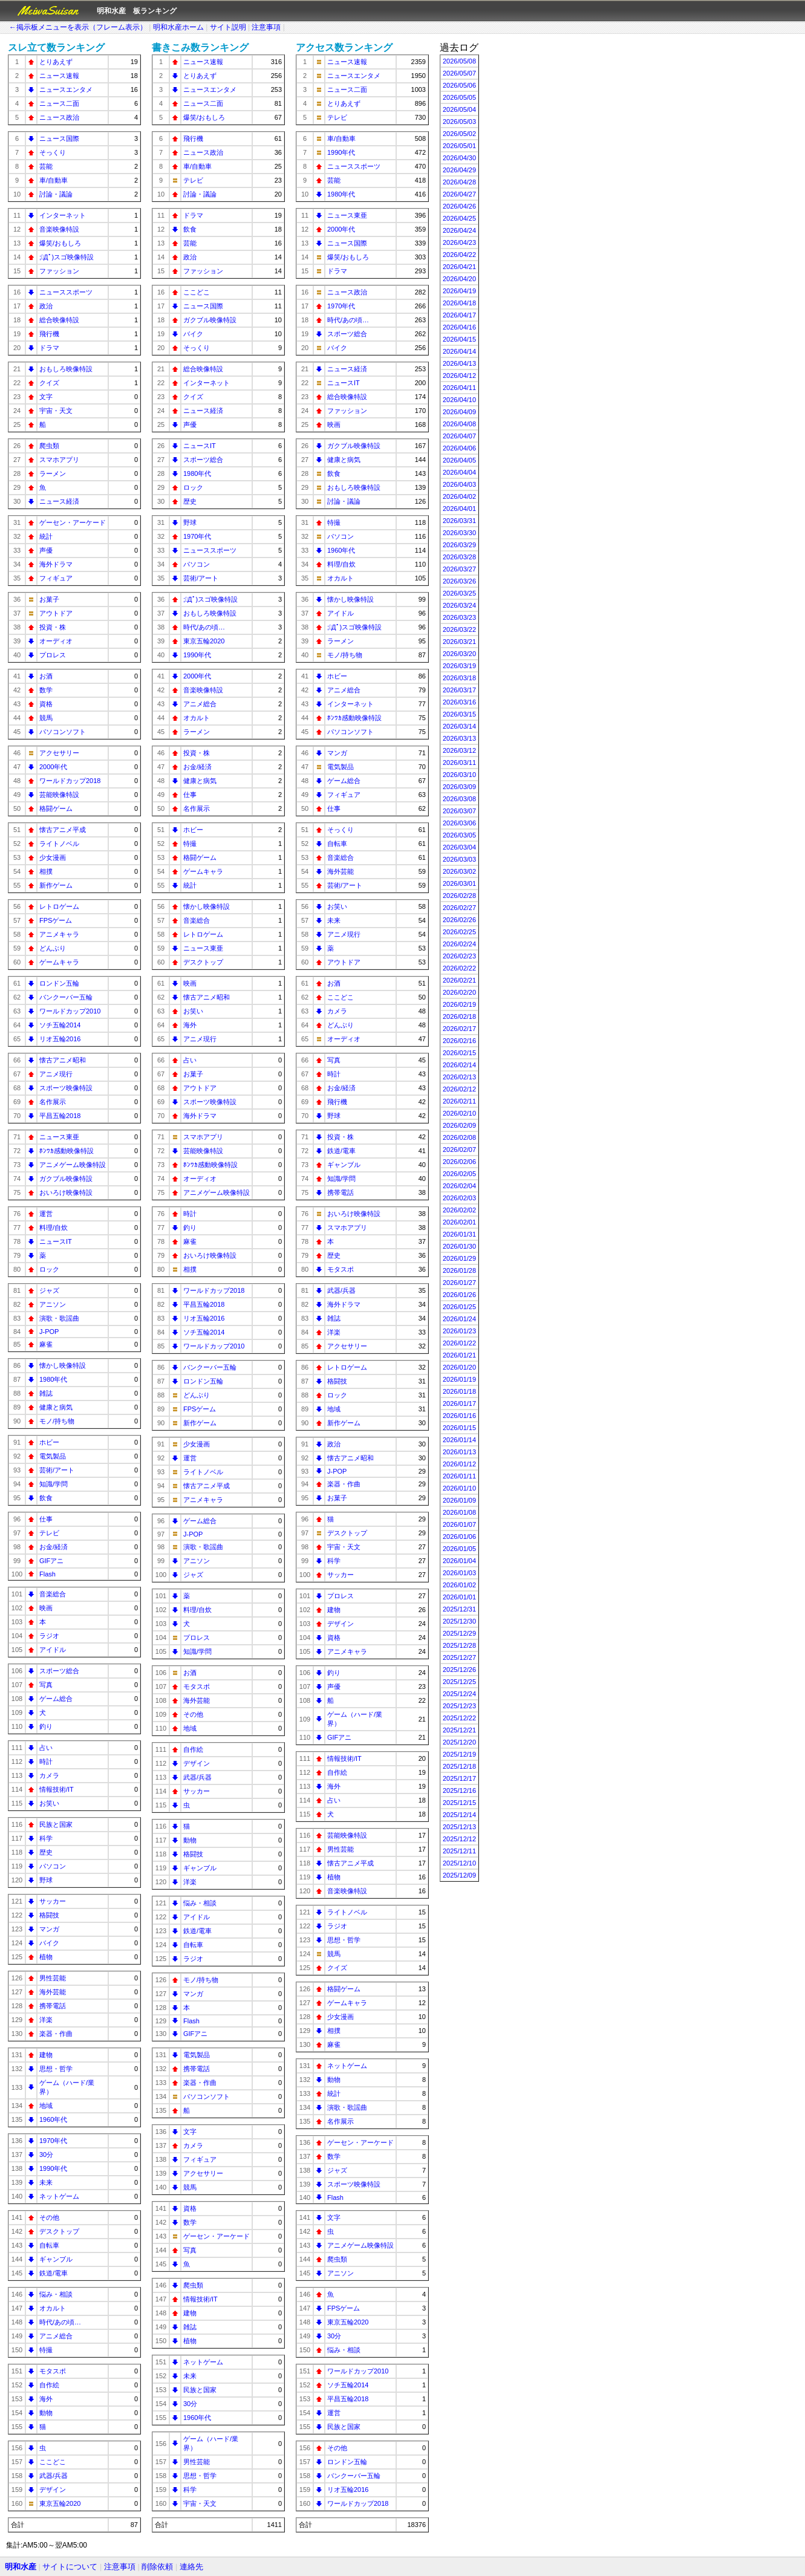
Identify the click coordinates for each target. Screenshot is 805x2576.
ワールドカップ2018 (69, 780)
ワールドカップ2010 (69, 1011)
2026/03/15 (459, 714)
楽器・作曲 (56, 2033)
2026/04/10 (459, 399)
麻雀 (46, 1344)
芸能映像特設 (59, 794)
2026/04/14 (459, 351)
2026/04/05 (459, 460)
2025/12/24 (459, 1693)
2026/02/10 (459, 1113)
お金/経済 (53, 1546)
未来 (46, 2182)
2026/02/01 (459, 1222)
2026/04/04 (459, 472)
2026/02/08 (459, 1137)
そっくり (52, 152)
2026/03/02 (459, 871)
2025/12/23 (459, 1705)
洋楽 (46, 2019)
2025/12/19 (459, 1754)
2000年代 (53, 766)
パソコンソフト (62, 731)
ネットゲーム (59, 2196)
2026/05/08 (459, 61)
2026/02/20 (459, 992)
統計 (46, 536)
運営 (46, 1213)
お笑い (49, 1803)
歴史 (46, 1852)
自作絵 (49, 2385)
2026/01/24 (459, 1318)
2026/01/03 (459, 1572)
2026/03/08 (459, 798)
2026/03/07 (459, 811)
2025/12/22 (459, 1718)
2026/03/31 (459, 520)
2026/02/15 (459, 1052)
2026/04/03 (459, 484)
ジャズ (49, 1290)
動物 (46, 2412)
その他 (49, 2217)
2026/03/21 (459, 641)
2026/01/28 (459, 1270)
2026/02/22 (459, 968)
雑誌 (46, 1393)
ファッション (59, 271)
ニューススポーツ (66, 292)
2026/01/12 (459, 1464)
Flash (47, 1574)
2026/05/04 (459, 109)
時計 (46, 1761)
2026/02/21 (459, 980)
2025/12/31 (459, 1609)
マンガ (49, 1929)
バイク (49, 1943)
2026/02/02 (459, 1210)
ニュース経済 (59, 501)
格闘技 (49, 1915)
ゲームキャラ (59, 962)
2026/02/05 (459, 1173)
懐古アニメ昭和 (62, 1060)
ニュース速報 (59, 75)
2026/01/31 (459, 1234)
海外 (46, 2398)
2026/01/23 (459, 1331)
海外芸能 (52, 1991)
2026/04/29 (459, 170)
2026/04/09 (459, 411)
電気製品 (52, 1456)
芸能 (46, 166)
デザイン (52, 2489)
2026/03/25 (459, 593)
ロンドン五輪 (59, 983)
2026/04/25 (459, 218)
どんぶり (52, 948)
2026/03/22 (459, 629)
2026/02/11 (459, 1101)
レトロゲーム (59, 906)
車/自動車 (53, 180)
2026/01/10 (459, 1488)
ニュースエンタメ (66, 89)
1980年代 (53, 1379)
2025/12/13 (459, 1826)
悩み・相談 (56, 2294)
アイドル (52, 1649)
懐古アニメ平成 (62, 829)
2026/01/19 (459, 1379)
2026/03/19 (459, 665)
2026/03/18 (459, 677)
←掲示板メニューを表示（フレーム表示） (78, 27)
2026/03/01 (459, 883)
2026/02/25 (459, 931)
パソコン (52, 1866)
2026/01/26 (459, 1294)
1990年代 (53, 2168)
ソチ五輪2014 (59, 1025)
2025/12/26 (459, 1669)
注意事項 (266, 27)
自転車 (49, 2245)
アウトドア (56, 613)
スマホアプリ (59, 459)
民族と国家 (56, 1824)
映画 (46, 1608)
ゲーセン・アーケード (72, 522)
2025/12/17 (459, 1778)
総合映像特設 (59, 320)
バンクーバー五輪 (66, 997)
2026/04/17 (459, 315)
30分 (46, 2154)
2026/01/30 (459, 1246)
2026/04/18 (459, 303)
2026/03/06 (459, 823)
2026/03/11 (459, 762)
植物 (46, 1956)
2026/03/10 (459, 774)
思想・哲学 (56, 2068)
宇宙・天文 (56, 410)
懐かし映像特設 (62, 1365)
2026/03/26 (459, 581)
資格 (46, 703)
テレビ (49, 1533)
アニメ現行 (56, 1074)
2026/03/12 (459, 750)
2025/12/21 (459, 1730)
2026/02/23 (459, 956)
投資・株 (52, 627)
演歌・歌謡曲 (59, 1318)
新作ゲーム (56, 885)
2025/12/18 (459, 1766)
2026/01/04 (459, 1560)
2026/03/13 (459, 738)
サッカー (52, 1901)
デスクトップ (59, 2231)
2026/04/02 (459, 496)
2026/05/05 (459, 97)
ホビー (49, 1442)
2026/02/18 (459, 1016)
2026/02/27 (459, 907)
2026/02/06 (459, 1161)
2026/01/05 (459, 1548)
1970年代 (53, 2140)
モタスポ (52, 2371)
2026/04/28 (459, 182)
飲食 (46, 1497)
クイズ (49, 382)
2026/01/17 (459, 1403)
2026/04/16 (459, 327)
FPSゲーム (55, 920)
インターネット (62, 215)
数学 (46, 690)
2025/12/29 (459, 1633)
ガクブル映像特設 (66, 1178)
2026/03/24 (459, 605)
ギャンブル (56, 2259)
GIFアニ (51, 1560)
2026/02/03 (459, 1198)
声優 (46, 550)
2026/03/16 (459, 702)
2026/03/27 (459, 569)
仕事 (46, 1519)
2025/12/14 (459, 1814)
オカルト (52, 2308)
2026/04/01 (459, 508)
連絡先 (191, 2566)
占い (46, 1747)
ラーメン (52, 473)
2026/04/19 (459, 290)
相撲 (46, 871)
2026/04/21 (459, 266)
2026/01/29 (459, 1258)
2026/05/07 (459, 73)
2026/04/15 (459, 339)
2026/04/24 (459, 230)
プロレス (52, 655)
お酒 (46, 676)
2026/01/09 (459, 1500)
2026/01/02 (459, 1585)
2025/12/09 (459, 1875)
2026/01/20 (459, 1367)
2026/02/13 (459, 1077)
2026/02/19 (459, 1004)
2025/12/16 (459, 1790)
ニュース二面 (59, 103)
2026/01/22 (459, 1343)
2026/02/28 (459, 895)
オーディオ (56, 641)
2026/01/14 (459, 1439)
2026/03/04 (459, 847)
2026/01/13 (459, 1452)
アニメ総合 (56, 2336)
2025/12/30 (459, 1621)
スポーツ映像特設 (66, 1087)
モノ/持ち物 (56, 1421)
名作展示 (52, 1101)
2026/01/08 (459, 1512)
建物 (46, 2054)
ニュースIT (55, 1241)
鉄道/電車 (53, 2273)
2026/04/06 (459, 448)
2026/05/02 (459, 133)
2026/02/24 (459, 944)
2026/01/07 (459, 1524)
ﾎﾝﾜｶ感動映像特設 (66, 1150)
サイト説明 (228, 27)
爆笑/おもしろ (60, 243)
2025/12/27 (459, 1657)
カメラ (49, 1775)
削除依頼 (157, 2566)
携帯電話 (52, 2005)
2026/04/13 (459, 363)
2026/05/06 (459, 85)
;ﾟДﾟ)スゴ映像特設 (66, 257)
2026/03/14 (459, 726)
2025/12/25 (459, 1681)
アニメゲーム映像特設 (72, 1164)
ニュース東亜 (59, 1136)
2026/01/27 (459, 1282)
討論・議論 (56, 194)
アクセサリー (59, 752)
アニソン (52, 1304)
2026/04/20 (459, 278)
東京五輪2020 (59, 2503)
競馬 (46, 717)
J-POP (49, 1331)
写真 (46, 1684)
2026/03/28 (459, 557)
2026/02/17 (459, 1028)
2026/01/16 (459, 1415)
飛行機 (49, 333)
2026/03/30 (459, 532)
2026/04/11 (459, 387)
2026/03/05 (459, 835)
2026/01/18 (459, 1391)
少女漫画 (52, 857)
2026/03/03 (459, 859)
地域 (46, 2105)
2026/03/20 (459, 653)
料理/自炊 (53, 1227)
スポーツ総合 (59, 1670)
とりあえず (56, 61)
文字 (46, 396)
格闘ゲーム (56, 808)
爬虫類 (49, 445)
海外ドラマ (56, 564)
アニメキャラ (59, 934)
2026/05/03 (459, 121)
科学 (46, 1838)
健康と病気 (56, 1407)
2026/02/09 (459, 1125)
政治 (46, 306)
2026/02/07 (459, 1149)
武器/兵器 (53, 2475)
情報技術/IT (56, 1789)
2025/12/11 (459, 1851)
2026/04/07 (459, 436)
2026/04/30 (459, 157)
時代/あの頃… (60, 2322)
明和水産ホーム (178, 27)
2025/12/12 (459, 1839)
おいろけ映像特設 (66, 1192)
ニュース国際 (59, 138)
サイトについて (69, 2566)
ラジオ (49, 1635)
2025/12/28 (459, 1645)
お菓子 (49, 599)
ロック (49, 1269)
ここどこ (52, 2461)
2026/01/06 (459, 1536)
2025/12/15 (459, 1802)
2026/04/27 (459, 194)
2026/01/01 (459, 1597)
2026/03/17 (459, 690)
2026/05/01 (459, 145)
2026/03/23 (459, 617)
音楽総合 (52, 1594)
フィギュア (56, 578)
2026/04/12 (459, 375)
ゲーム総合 (56, 1698)
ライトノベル (59, 843)
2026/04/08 (459, 424)
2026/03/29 (459, 544)
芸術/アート (56, 1470)
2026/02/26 (459, 919)
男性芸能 (52, 1978)
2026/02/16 (459, 1040)
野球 (46, 1880)
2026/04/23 (459, 242)
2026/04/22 (459, 254)
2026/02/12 (459, 1089)
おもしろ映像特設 (66, 368)
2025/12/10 (459, 1863)
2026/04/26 (459, 206)
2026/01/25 (459, 1306)
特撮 (46, 2349)
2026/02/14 (459, 1064)
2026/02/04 (459, 1185)
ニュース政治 (59, 117)
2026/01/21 (459, 1355)
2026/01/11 (459, 1476)
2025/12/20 (459, 1742)
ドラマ (49, 347)
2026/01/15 (459, 1427)
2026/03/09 (459, 786)
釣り (46, 1726)
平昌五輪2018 (59, 1115)
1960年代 (53, 2119)
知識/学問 (53, 1484)
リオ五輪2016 (59, 1038)
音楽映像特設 (59, 229)
